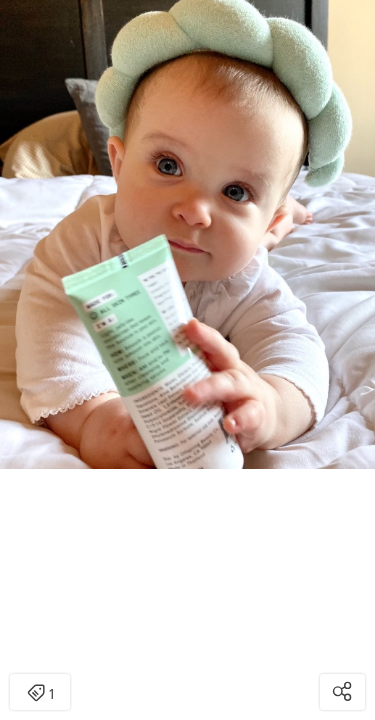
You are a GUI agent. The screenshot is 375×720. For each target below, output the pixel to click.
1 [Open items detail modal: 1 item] (40, 694)
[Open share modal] (342, 692)
